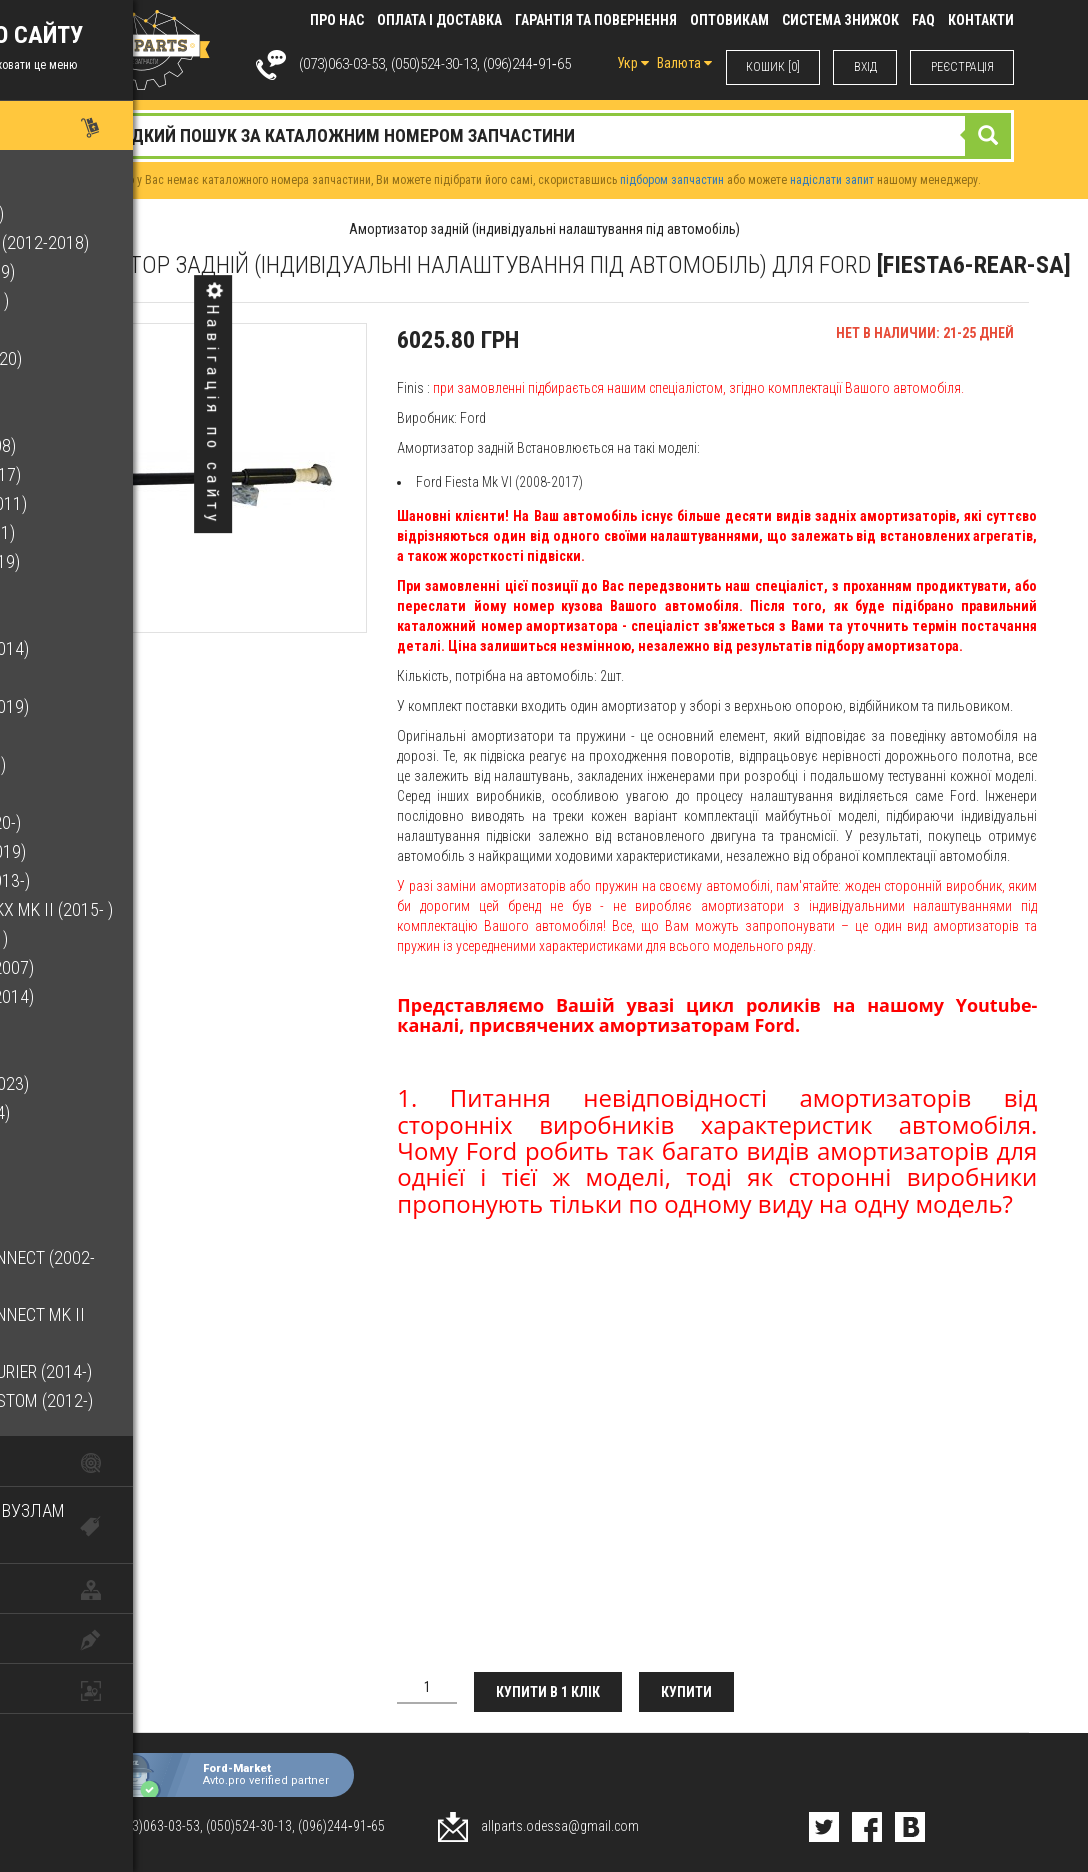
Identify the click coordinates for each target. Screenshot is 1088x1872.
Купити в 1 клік (551, 1692)
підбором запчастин (672, 180)
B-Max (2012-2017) (89, 184)
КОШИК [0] (770, 67)
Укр (629, 63)
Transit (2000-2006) (97, 1170)
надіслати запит (832, 180)
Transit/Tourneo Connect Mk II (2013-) (144, 1328)
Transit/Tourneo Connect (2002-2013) (149, 1271)
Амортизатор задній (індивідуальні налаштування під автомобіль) (544, 229)
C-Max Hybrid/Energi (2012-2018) (146, 242)
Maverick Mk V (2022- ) (106, 938)
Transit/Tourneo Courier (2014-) (148, 1371)
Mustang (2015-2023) (101, 1054)
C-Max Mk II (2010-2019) (109, 271)
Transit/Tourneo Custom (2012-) (148, 1400)
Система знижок (840, 20)
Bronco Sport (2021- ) (104, 213)
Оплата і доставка (439, 20)
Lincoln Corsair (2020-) (112, 822)
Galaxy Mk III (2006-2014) (116, 648)
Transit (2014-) (79, 1228)
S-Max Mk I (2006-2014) (107, 1112)
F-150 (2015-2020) (85, 416)
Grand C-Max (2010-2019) (116, 706)
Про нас (337, 20)
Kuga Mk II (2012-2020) (105, 764)
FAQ (923, 20)
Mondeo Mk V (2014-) (98, 1025)
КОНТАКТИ (981, 20)
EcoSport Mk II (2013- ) (106, 300)
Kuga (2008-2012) (85, 735)
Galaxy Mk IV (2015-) (98, 677)
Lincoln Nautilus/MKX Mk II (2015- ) (158, 909)
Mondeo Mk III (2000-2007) (119, 967)
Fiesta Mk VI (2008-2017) (112, 474)
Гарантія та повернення (596, 20)
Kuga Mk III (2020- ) (91, 793)
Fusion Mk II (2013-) (94, 619)
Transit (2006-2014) (97, 1199)
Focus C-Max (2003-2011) (115, 503)
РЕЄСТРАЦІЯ (961, 67)
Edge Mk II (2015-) (85, 329)
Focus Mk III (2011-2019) (112, 561)
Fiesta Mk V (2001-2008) (110, 445)
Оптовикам (729, 20)
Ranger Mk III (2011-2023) (116, 1083)
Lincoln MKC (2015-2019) (115, 851)
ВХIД (863, 67)
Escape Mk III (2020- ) (99, 387)
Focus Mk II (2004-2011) (109, 532)
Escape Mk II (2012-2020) (113, 358)
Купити (692, 1692)
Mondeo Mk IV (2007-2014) (119, 996)
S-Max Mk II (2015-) (91, 1141)
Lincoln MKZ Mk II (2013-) (117, 880)
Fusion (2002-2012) (92, 590)
